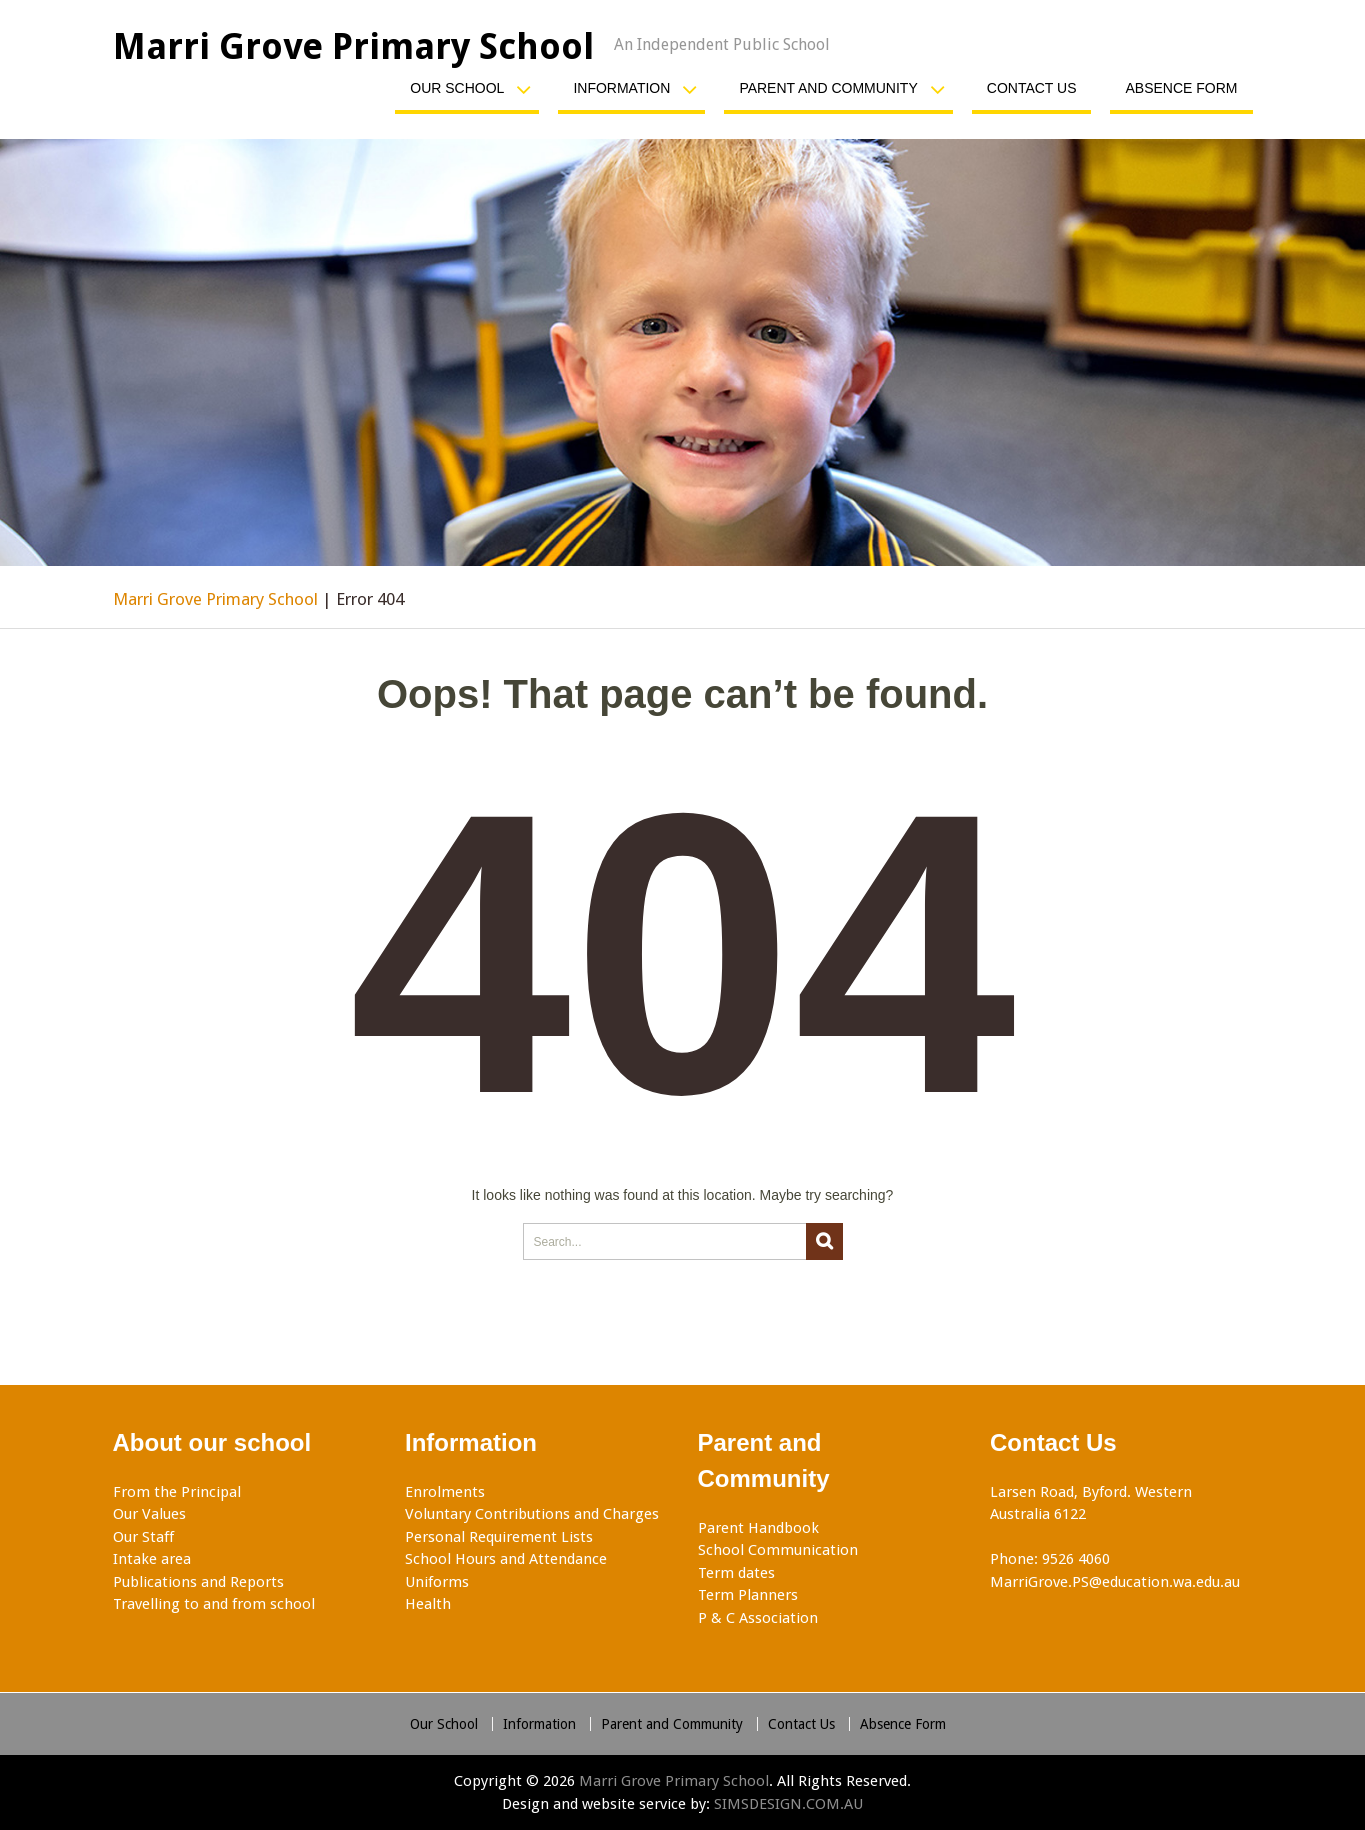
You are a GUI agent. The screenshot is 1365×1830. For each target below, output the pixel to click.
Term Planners (748, 1595)
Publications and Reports (198, 1582)
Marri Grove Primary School (353, 46)
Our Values (149, 1514)
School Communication (778, 1550)
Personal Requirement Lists (499, 1537)
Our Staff (143, 1537)
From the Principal (177, 1492)
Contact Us (1032, 88)
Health (428, 1604)
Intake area (152, 1559)
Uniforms (437, 1582)
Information (621, 88)
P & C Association (758, 1618)
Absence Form (1181, 88)
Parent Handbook (758, 1528)
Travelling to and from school (214, 1604)
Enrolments (445, 1492)
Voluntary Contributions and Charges (532, 1514)
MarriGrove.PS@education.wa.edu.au (1115, 1582)
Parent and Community (828, 88)
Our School (457, 88)
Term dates (736, 1573)
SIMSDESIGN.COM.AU (788, 1804)
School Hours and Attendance (506, 1559)
